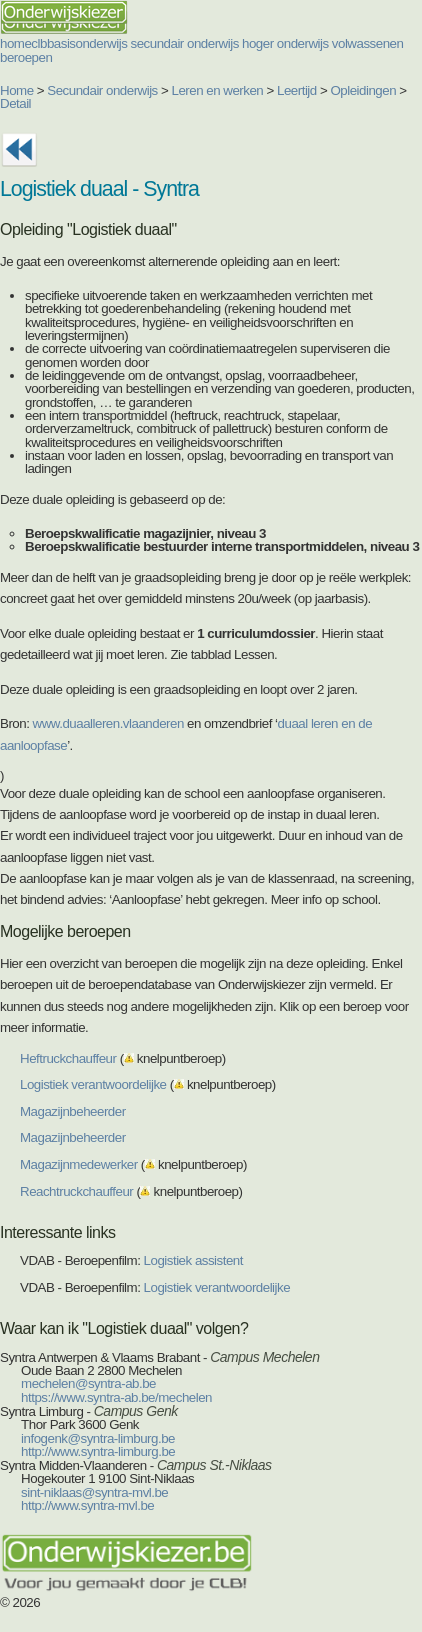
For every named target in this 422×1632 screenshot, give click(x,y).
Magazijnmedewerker (79, 1164)
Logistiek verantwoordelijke (93, 1084)
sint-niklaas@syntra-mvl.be (94, 1492)
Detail (15, 103)
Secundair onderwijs (102, 90)
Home (17, 90)
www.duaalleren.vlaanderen (108, 723)
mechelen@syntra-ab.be (88, 1383)
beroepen (26, 57)
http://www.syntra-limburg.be (98, 1451)
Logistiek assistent (193, 1260)
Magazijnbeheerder (73, 1111)
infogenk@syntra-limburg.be (98, 1438)
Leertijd (297, 90)
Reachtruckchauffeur (76, 1191)
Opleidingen (363, 90)
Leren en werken (218, 90)
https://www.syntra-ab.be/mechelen (116, 1397)
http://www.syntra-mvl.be (87, 1505)
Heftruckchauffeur (68, 1058)
